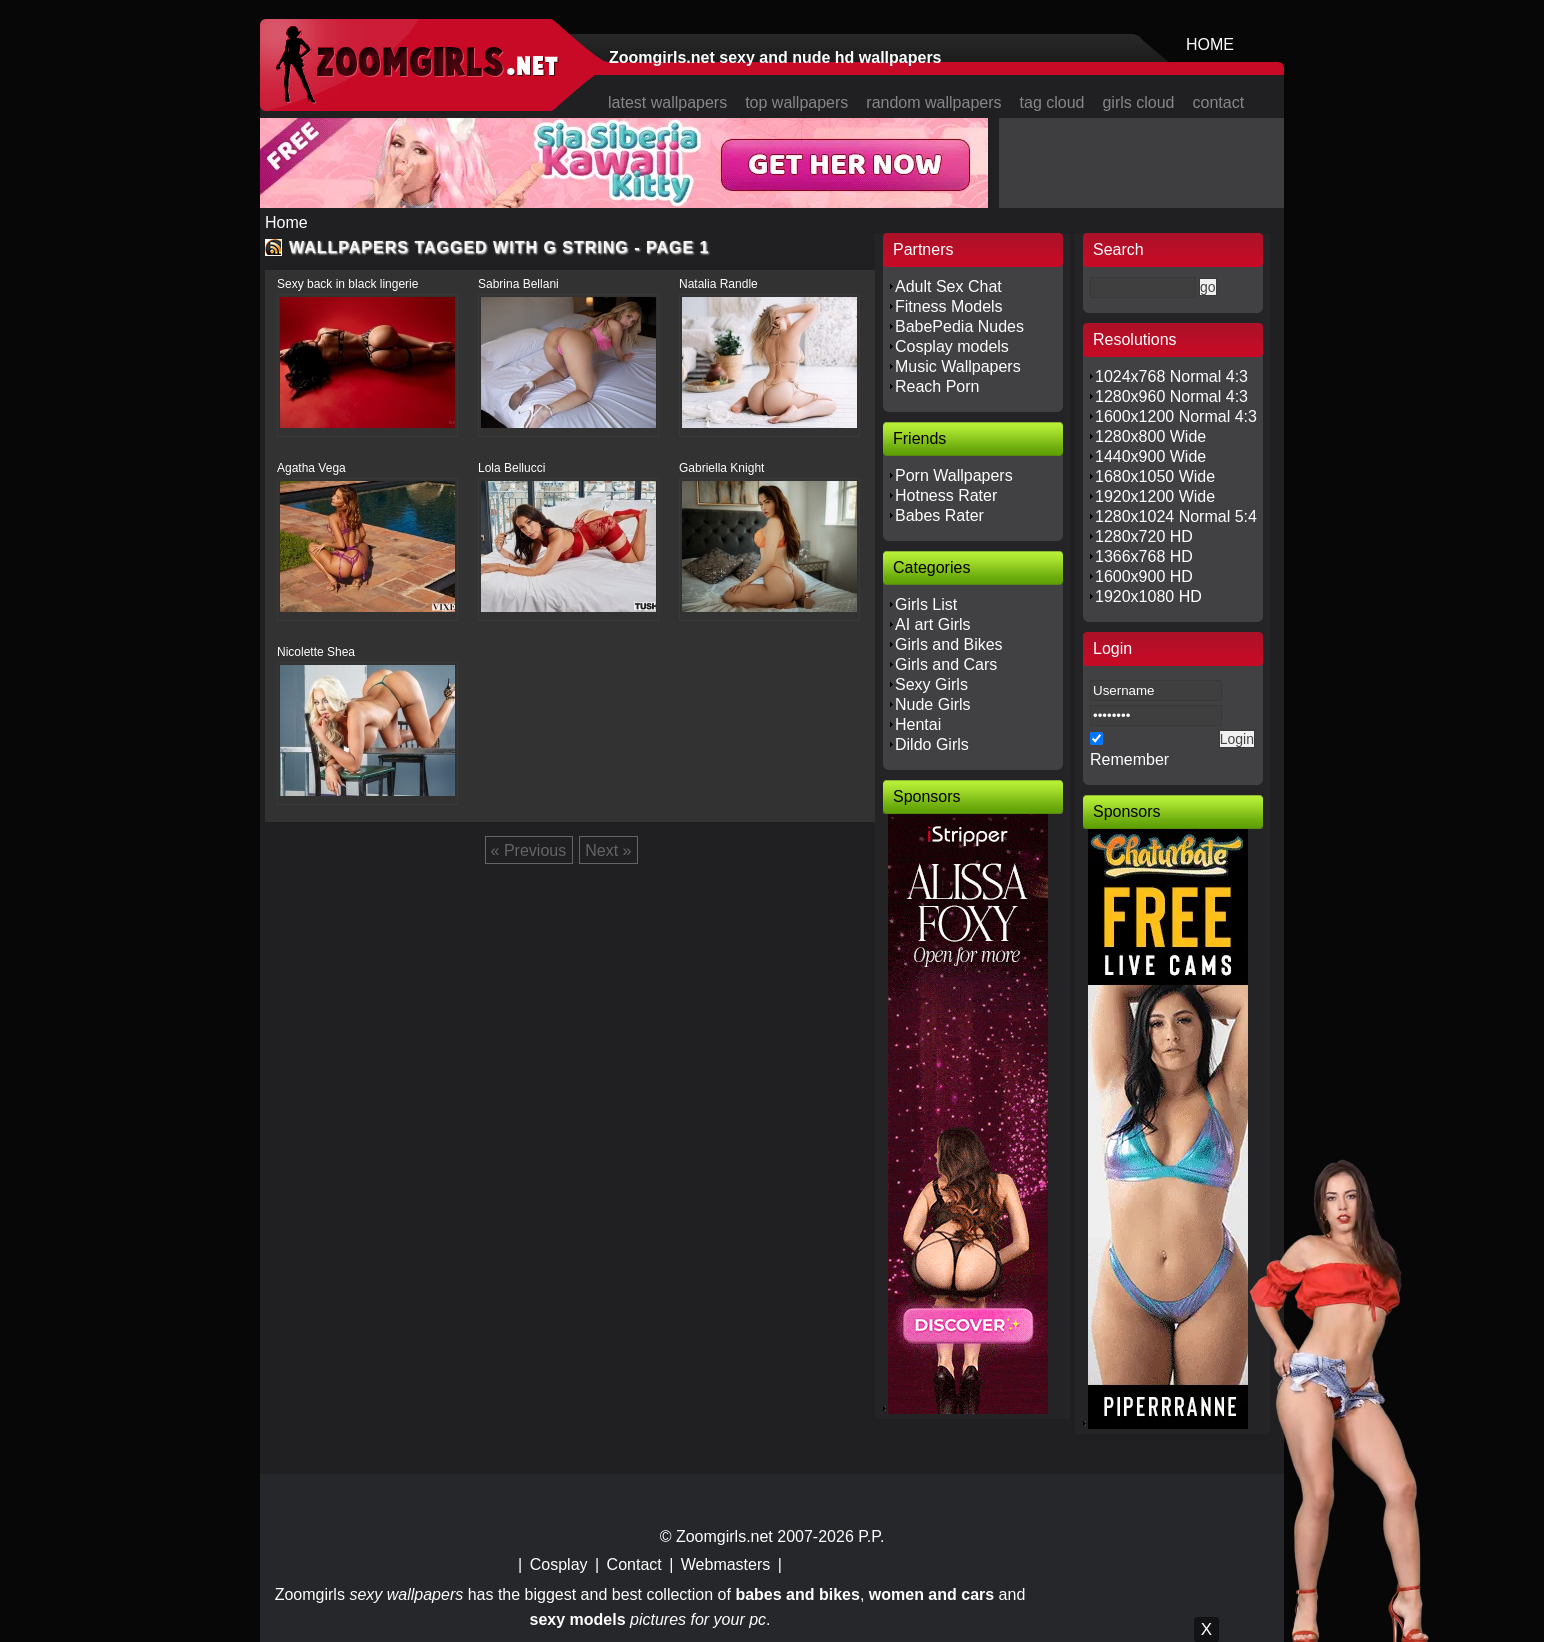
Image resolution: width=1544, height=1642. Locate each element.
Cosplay (559, 1564)
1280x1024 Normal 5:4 (1176, 516)
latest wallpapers (667, 102)
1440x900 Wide (1150, 456)
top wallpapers (796, 102)
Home (286, 222)
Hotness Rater (946, 495)
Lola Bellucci (511, 468)
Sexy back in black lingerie (347, 284)
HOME (1210, 44)
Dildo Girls (932, 744)
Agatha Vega (311, 468)
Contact (634, 1564)
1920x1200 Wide (1155, 496)
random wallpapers (933, 102)
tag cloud (1052, 102)
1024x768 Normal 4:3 (1171, 376)
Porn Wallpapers (954, 475)
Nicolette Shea (316, 652)
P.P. (871, 1536)
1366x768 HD (1144, 556)
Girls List (926, 604)
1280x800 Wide (1150, 436)
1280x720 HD (1144, 536)
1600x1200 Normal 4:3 (1176, 416)
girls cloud (1138, 102)
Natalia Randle (718, 284)
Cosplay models (952, 346)
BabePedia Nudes (959, 326)
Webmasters (726, 1564)
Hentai (918, 724)
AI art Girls (933, 624)
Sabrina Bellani (518, 284)
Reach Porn (937, 386)
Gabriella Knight (721, 468)
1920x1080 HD (1148, 596)
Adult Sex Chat (948, 286)
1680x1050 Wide (1155, 476)
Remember (1129, 759)
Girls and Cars (946, 664)
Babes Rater (939, 515)
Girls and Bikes (949, 644)
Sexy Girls (931, 684)
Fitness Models (949, 306)
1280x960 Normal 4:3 (1171, 396)
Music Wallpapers (958, 366)
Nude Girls (933, 704)
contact (1219, 102)
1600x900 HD (1144, 576)
